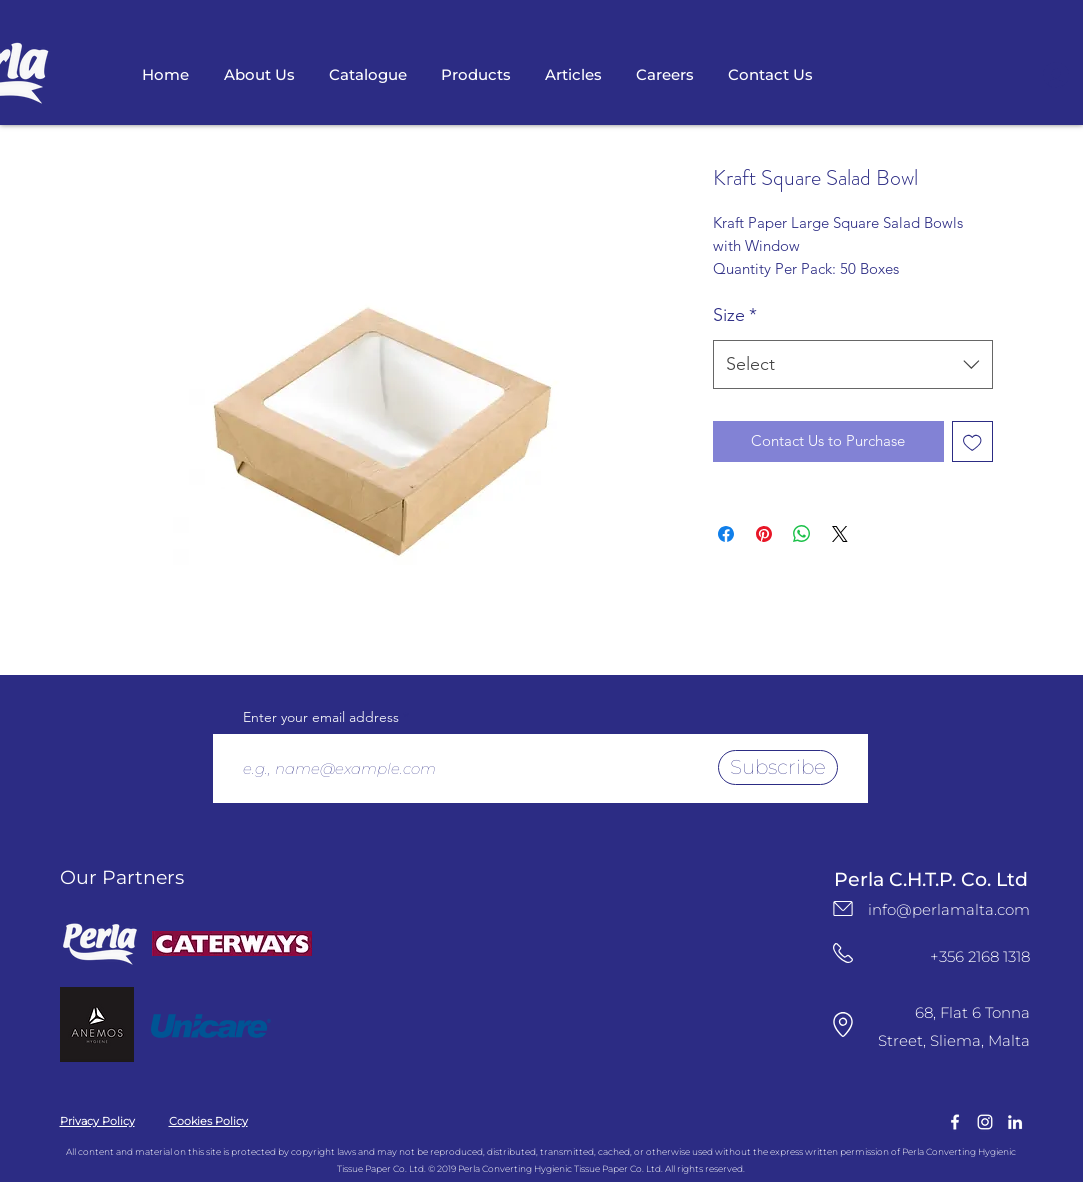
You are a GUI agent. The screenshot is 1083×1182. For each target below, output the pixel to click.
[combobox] (853, 365)
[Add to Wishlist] (972, 441)
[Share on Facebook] (726, 534)
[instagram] (985, 1122)
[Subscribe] (778, 767)
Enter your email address (321, 717)
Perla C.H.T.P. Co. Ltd (931, 879)
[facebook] (955, 1122)
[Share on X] (840, 534)
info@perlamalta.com (949, 909)
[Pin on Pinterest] (764, 534)
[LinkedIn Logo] (1015, 1122)
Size (735, 315)
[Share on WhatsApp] (802, 534)
